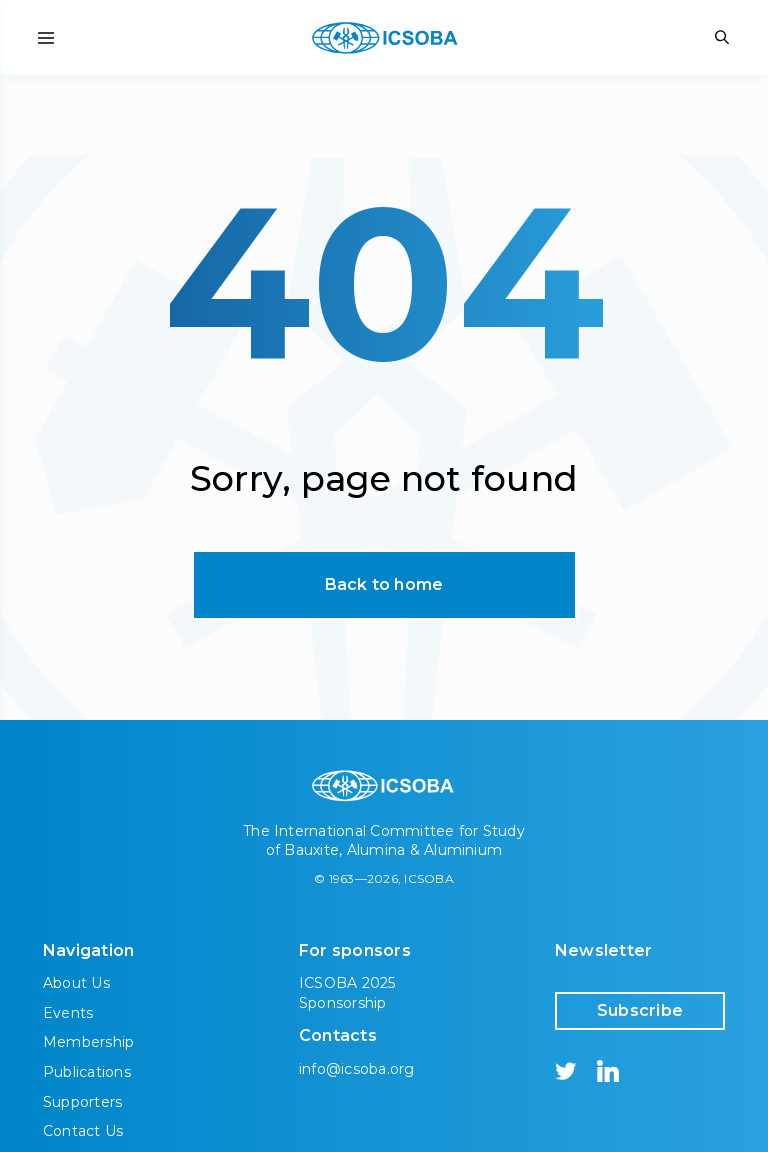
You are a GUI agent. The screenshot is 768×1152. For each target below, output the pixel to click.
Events (68, 1013)
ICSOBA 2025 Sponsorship (347, 993)
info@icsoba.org (357, 1069)
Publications (87, 1072)
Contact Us (83, 1131)
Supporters (82, 1102)
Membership (88, 1042)
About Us (76, 983)
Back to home (384, 584)
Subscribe (640, 1010)
